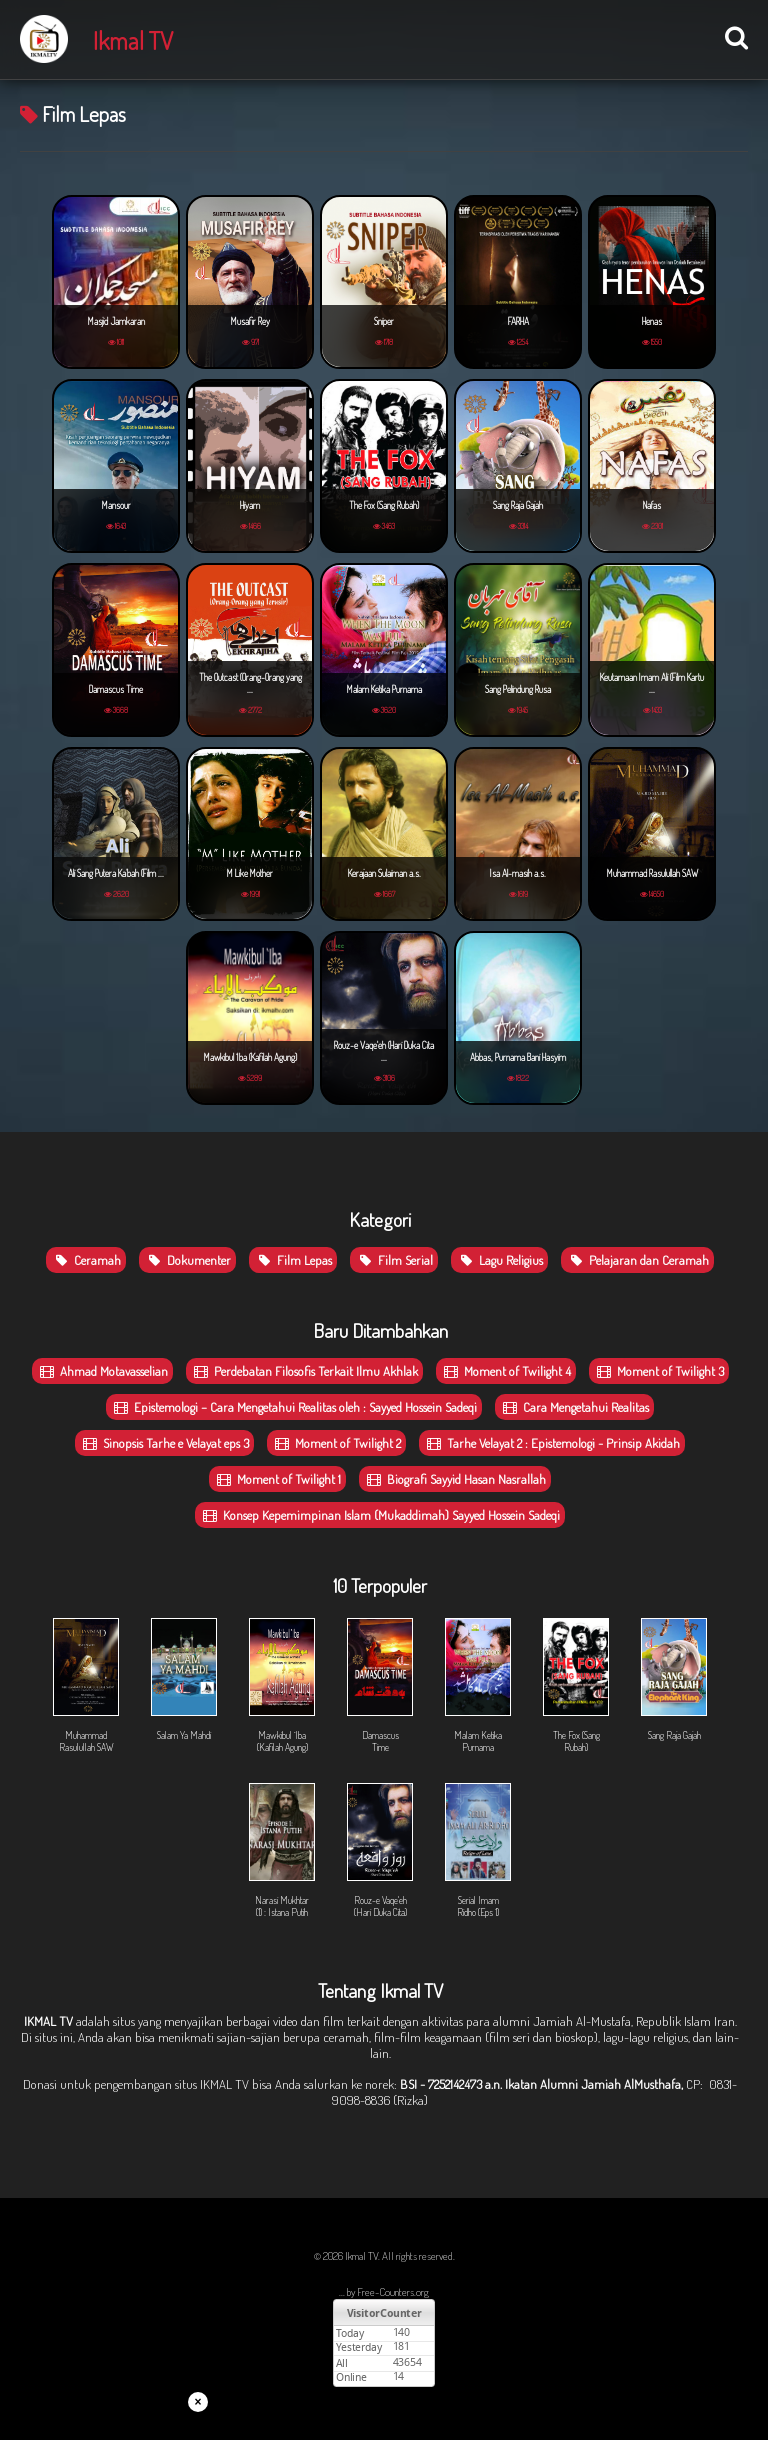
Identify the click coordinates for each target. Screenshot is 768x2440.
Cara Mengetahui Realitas (574, 1407)
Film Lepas (293, 1260)
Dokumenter (187, 1260)
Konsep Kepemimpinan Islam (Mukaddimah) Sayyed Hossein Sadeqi (380, 1515)
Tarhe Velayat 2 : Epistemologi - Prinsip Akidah (552, 1443)
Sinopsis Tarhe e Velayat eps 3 (164, 1443)
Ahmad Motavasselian (102, 1371)
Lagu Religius (499, 1260)
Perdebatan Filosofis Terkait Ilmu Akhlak (304, 1371)
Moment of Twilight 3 (659, 1371)
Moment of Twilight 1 (277, 1479)
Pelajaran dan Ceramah (637, 1260)
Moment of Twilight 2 (336, 1443)
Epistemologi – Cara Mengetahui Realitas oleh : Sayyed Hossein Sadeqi (294, 1407)
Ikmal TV (133, 40)
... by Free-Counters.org (384, 2292)
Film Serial (394, 1260)
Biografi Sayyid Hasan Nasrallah (455, 1479)
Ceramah (86, 1260)
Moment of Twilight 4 (506, 1371)
